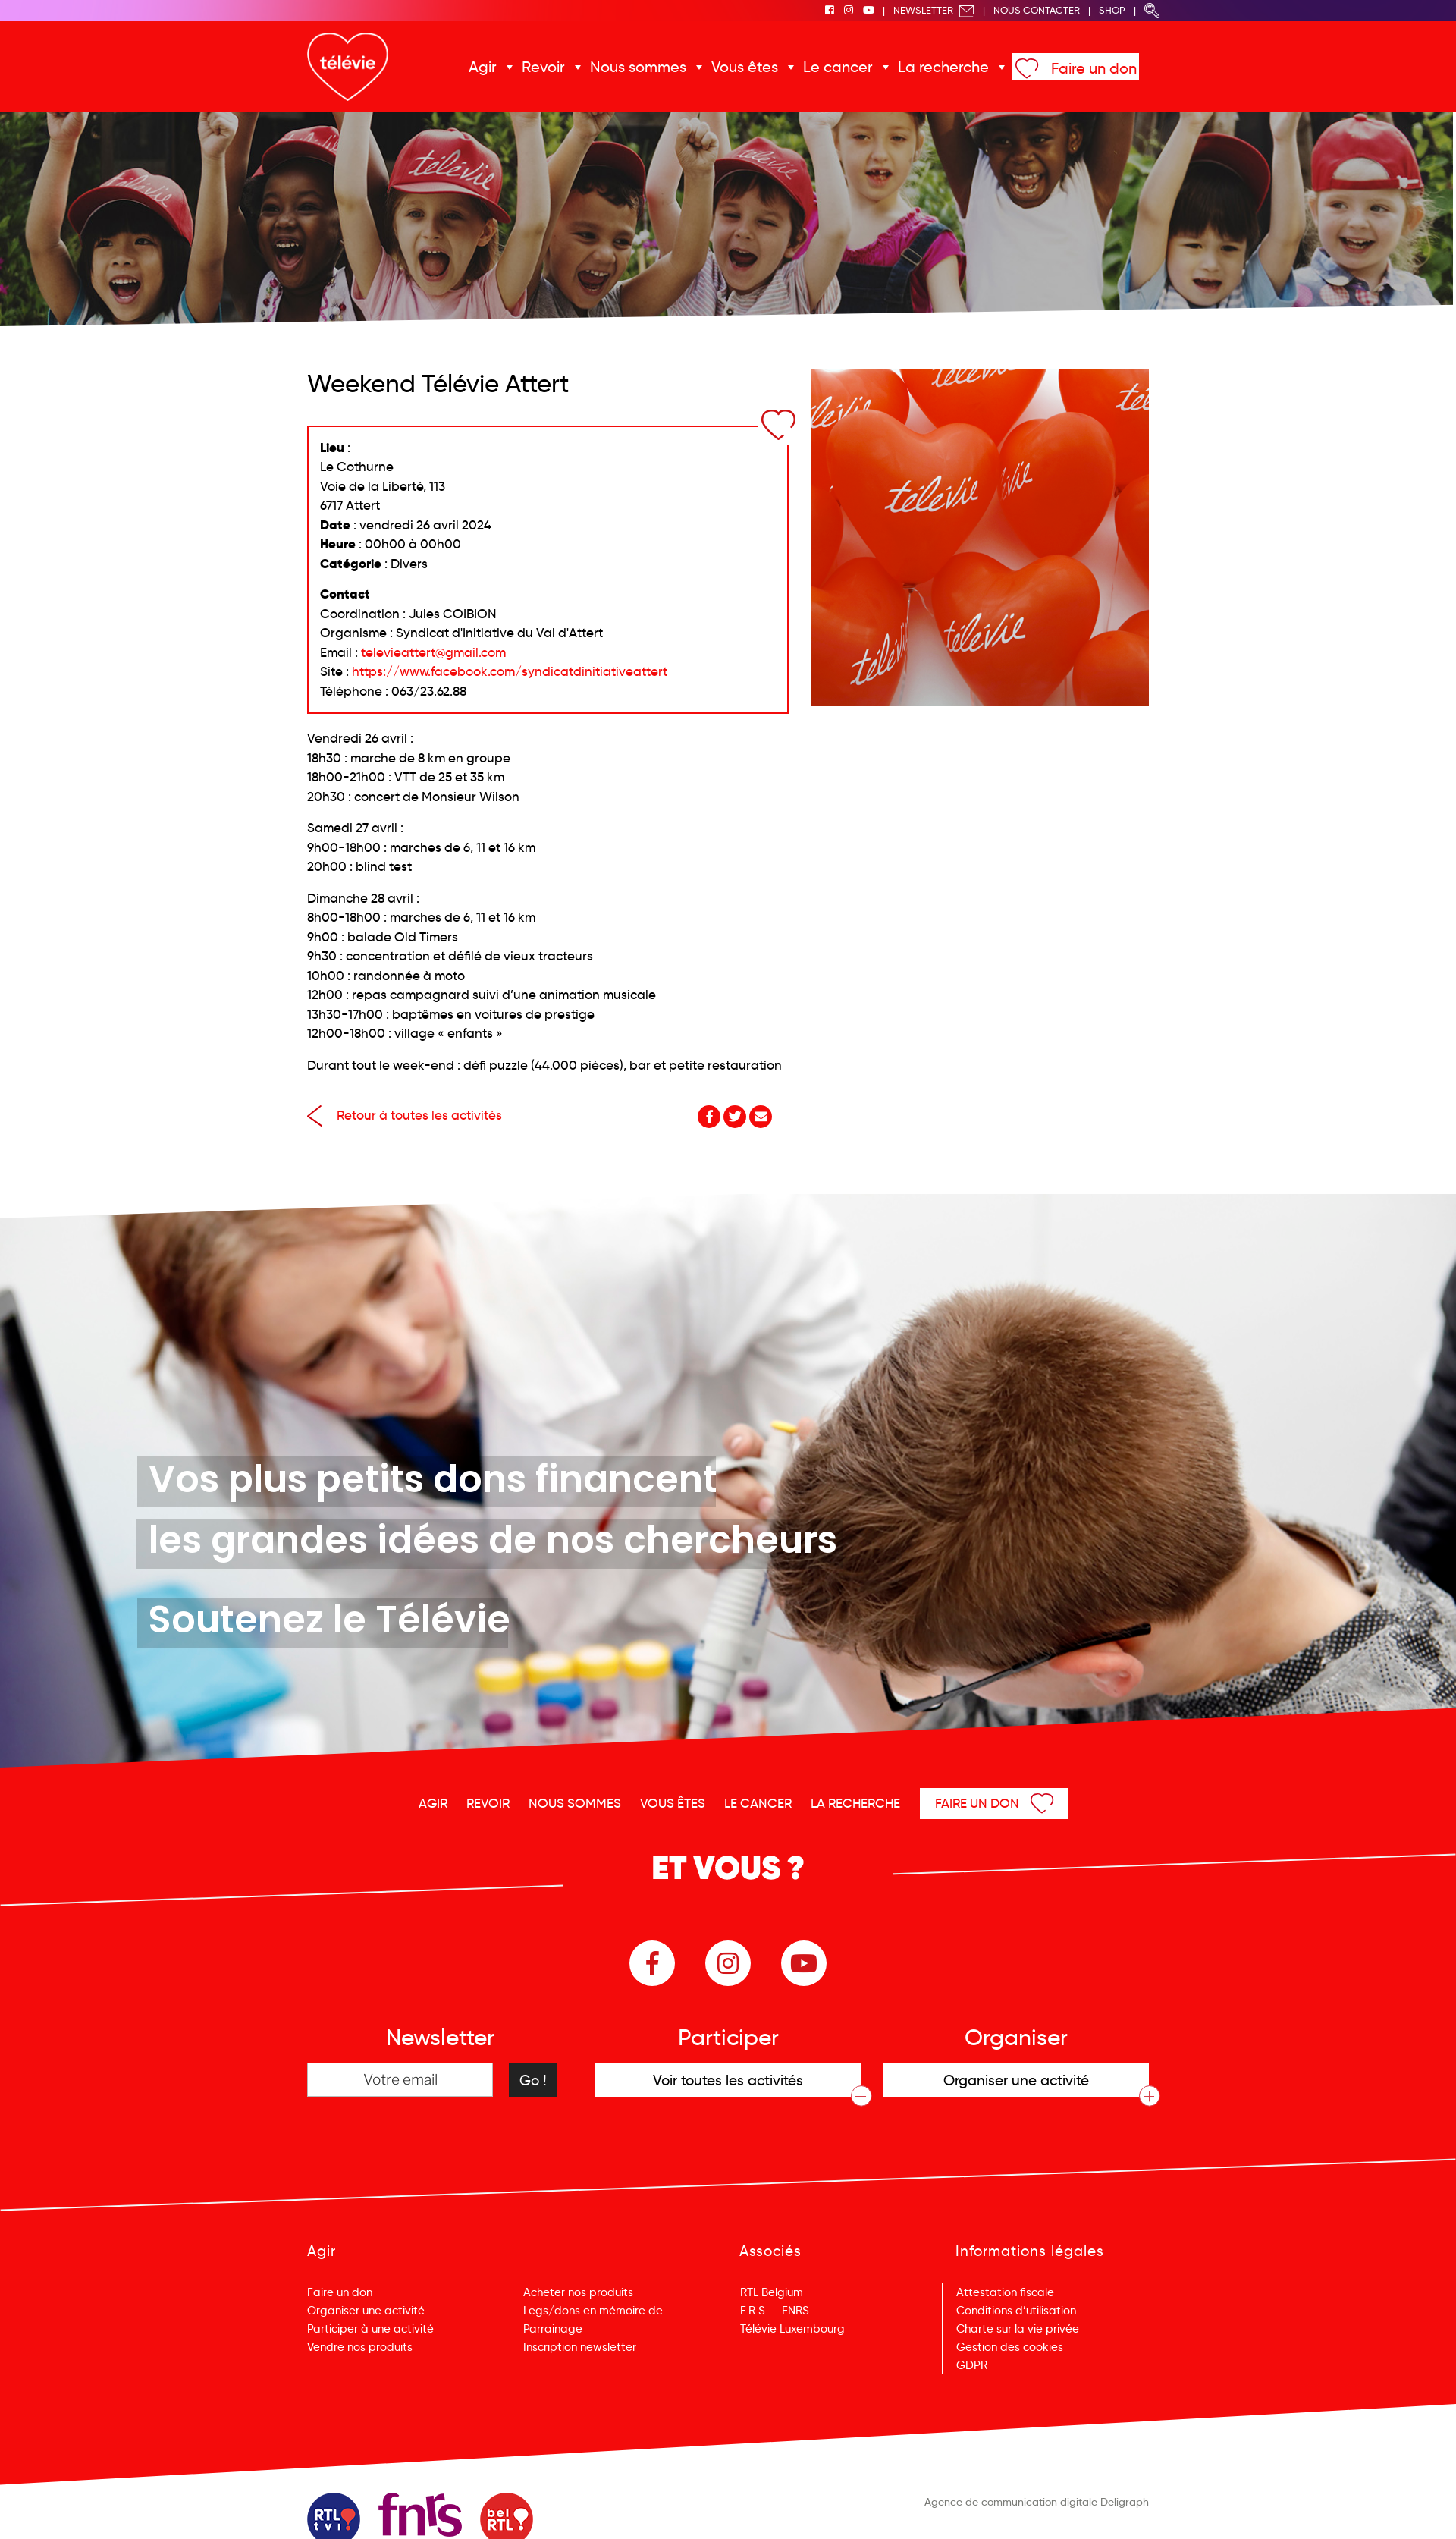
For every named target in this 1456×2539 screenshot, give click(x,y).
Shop (1112, 10)
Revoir (543, 67)
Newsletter (933, 10)
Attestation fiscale (1005, 2292)
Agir (483, 67)
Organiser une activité (366, 2310)
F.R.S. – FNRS (774, 2310)
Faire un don (1094, 68)
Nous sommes (638, 67)
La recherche (943, 67)
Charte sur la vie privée (1017, 2329)
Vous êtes (744, 67)
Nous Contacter (1036, 10)
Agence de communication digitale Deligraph (1036, 2502)
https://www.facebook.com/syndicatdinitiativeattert (509, 672)
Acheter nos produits (578, 2292)
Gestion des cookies (1009, 2347)
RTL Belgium (771, 2292)
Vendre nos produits (360, 2347)
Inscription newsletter (579, 2347)
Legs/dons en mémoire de (593, 2310)
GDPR (971, 2365)
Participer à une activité (370, 2329)
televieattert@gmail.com (433, 653)
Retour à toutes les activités (404, 1115)
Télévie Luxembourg (792, 2329)
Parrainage (552, 2329)
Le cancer (838, 67)
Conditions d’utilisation (1016, 2310)
